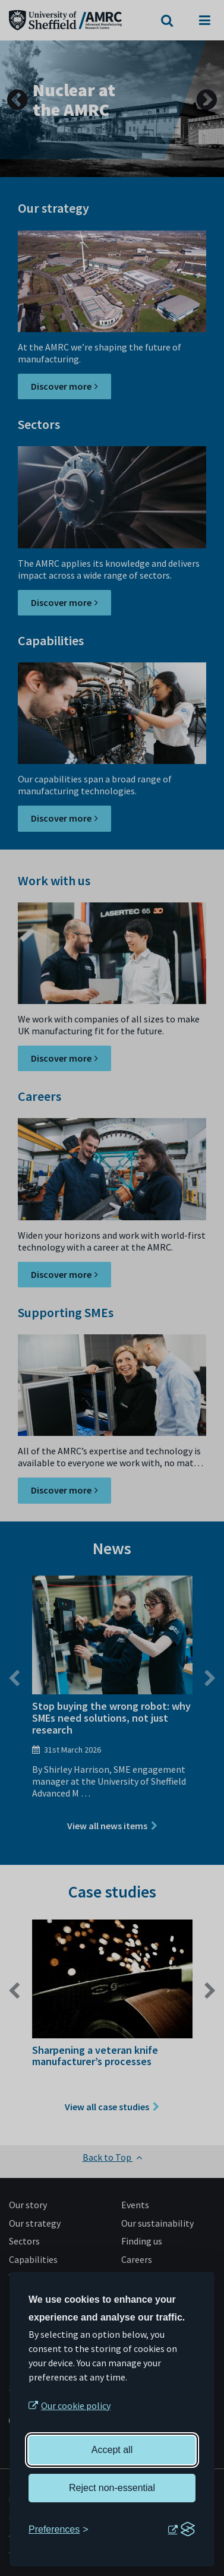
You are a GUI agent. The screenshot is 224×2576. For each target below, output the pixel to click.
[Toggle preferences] (59, 2529)
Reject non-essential (112, 2488)
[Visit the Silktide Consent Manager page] (181, 2529)
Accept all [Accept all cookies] (112, 2450)
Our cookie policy (76, 2405)
